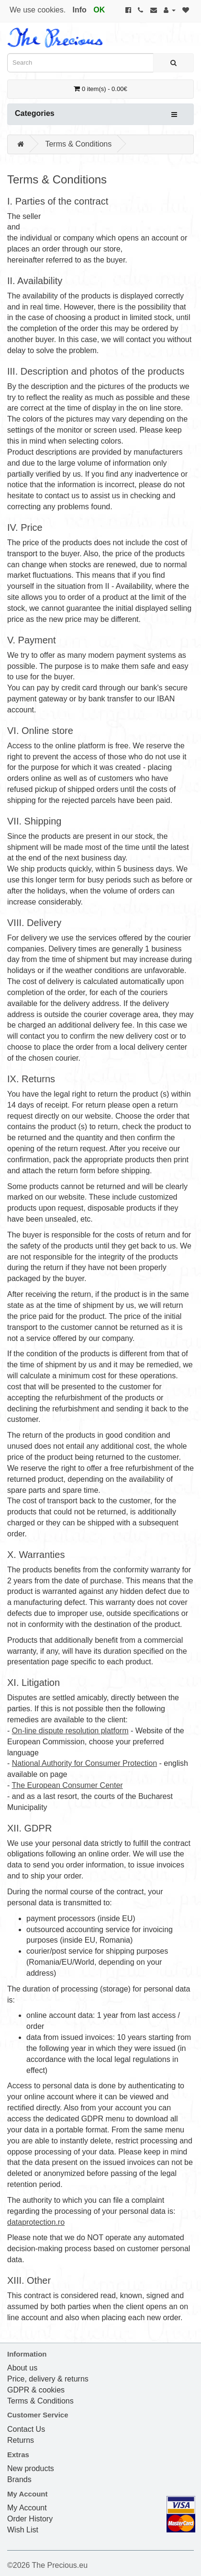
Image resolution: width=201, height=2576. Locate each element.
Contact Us (26, 2429)
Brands (19, 2479)
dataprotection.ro (36, 2222)
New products (30, 2468)
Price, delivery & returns (48, 2379)
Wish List (22, 2530)
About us (22, 2368)
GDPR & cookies (36, 2390)
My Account (27, 2508)
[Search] (173, 62)
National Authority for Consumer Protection (84, 1763)
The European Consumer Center (67, 1785)
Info (80, 10)
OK (99, 10)
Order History (30, 2519)
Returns (20, 2440)
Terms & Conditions (78, 144)
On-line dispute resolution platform (70, 1731)
